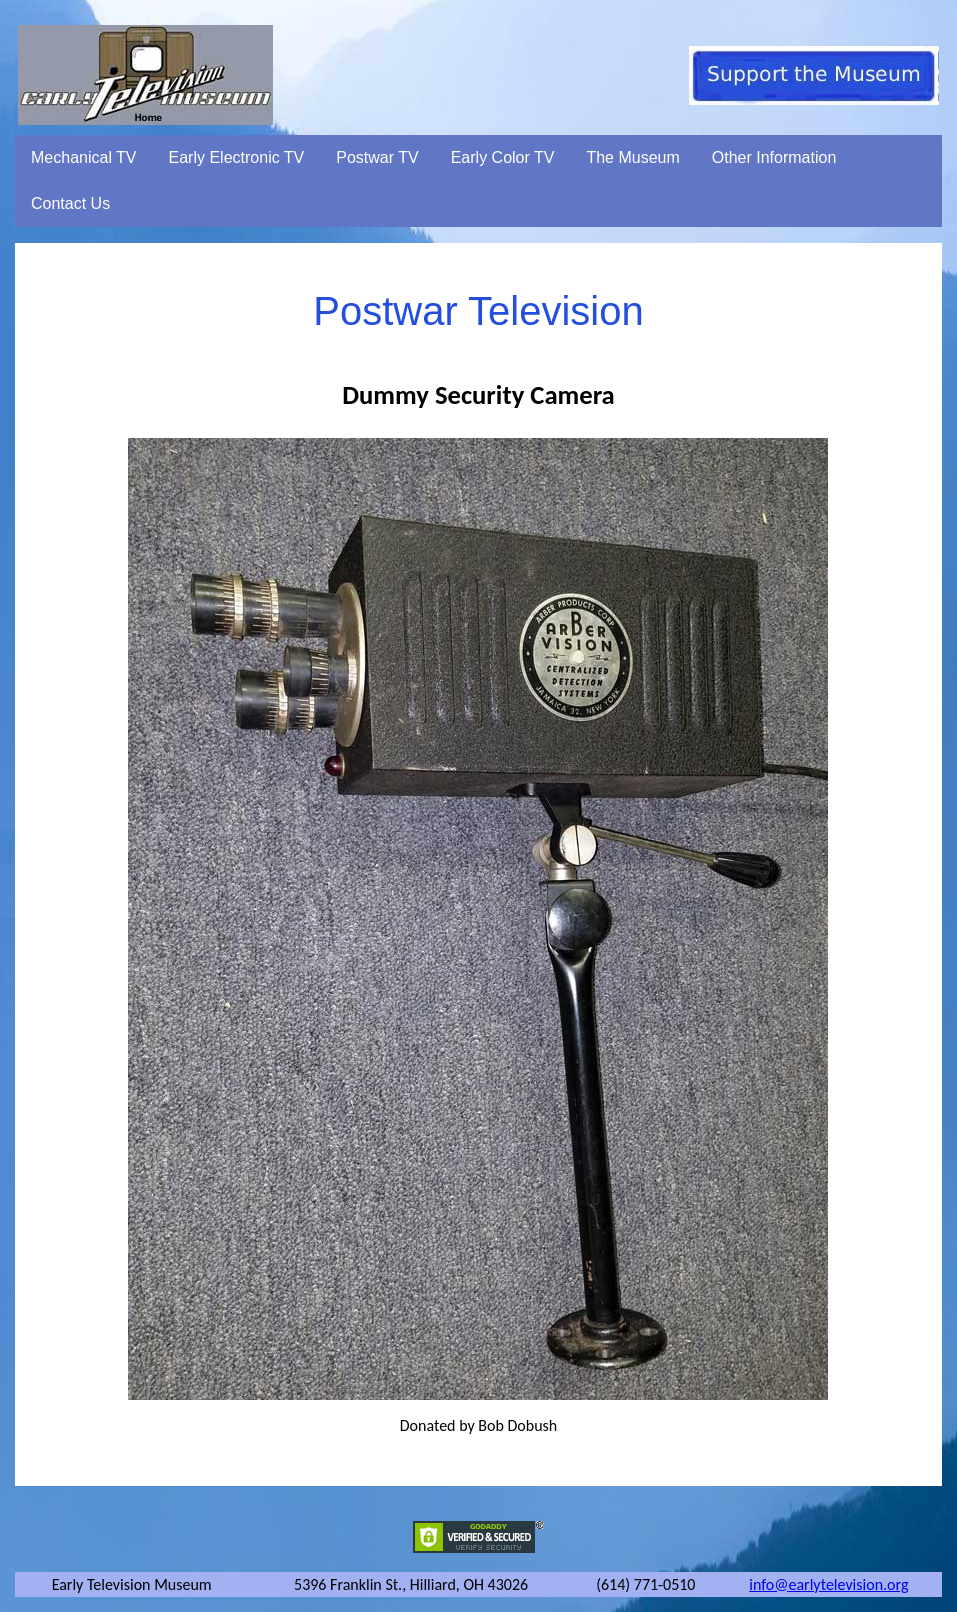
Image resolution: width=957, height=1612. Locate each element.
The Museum (632, 157)
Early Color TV (503, 157)
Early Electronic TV (237, 157)
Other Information (774, 157)
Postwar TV (377, 157)
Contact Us (70, 203)
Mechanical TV (84, 157)
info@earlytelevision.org (828, 1584)
